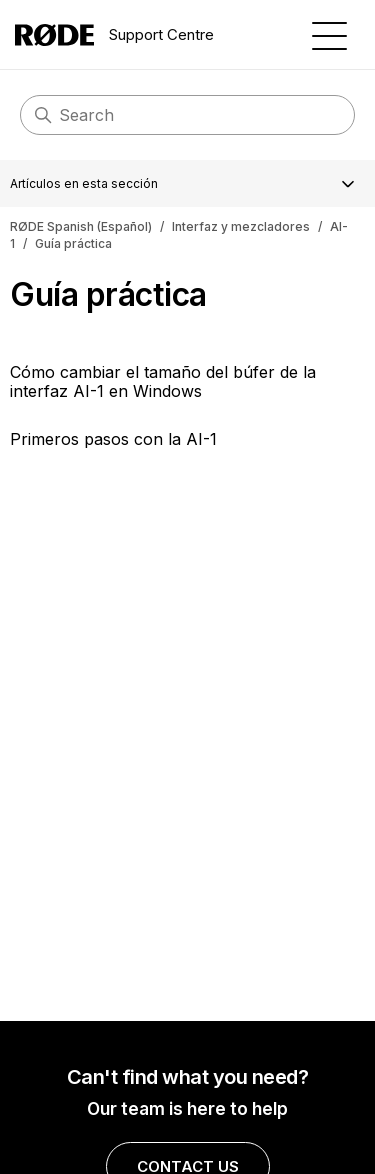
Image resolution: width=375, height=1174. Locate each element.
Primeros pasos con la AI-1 (113, 439)
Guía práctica (73, 243)
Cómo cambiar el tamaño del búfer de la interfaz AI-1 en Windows (163, 381)
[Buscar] (187, 115)
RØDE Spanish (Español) (81, 226)
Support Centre (114, 35)
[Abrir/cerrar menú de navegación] (329, 34)
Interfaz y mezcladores (241, 226)
